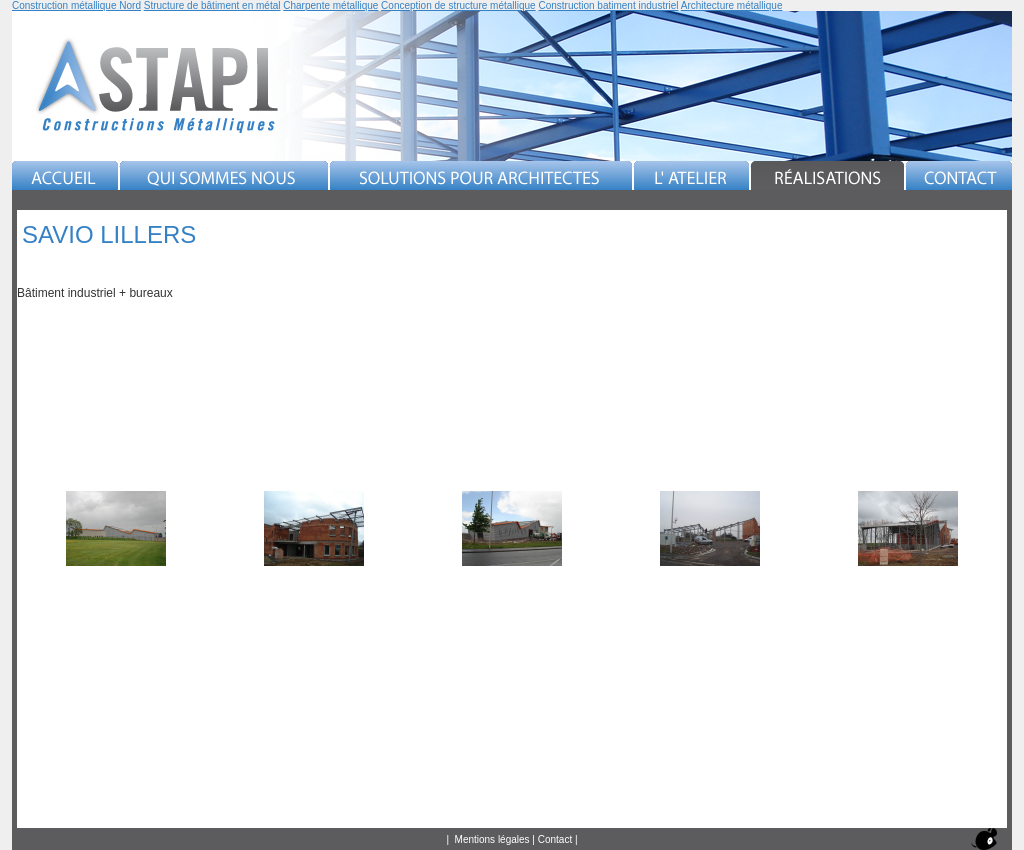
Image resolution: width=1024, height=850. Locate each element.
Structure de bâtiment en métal (212, 5)
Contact (555, 839)
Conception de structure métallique (458, 5)
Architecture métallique (732, 5)
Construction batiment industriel (608, 5)
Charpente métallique (330, 5)
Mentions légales (492, 839)
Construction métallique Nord (76, 5)
